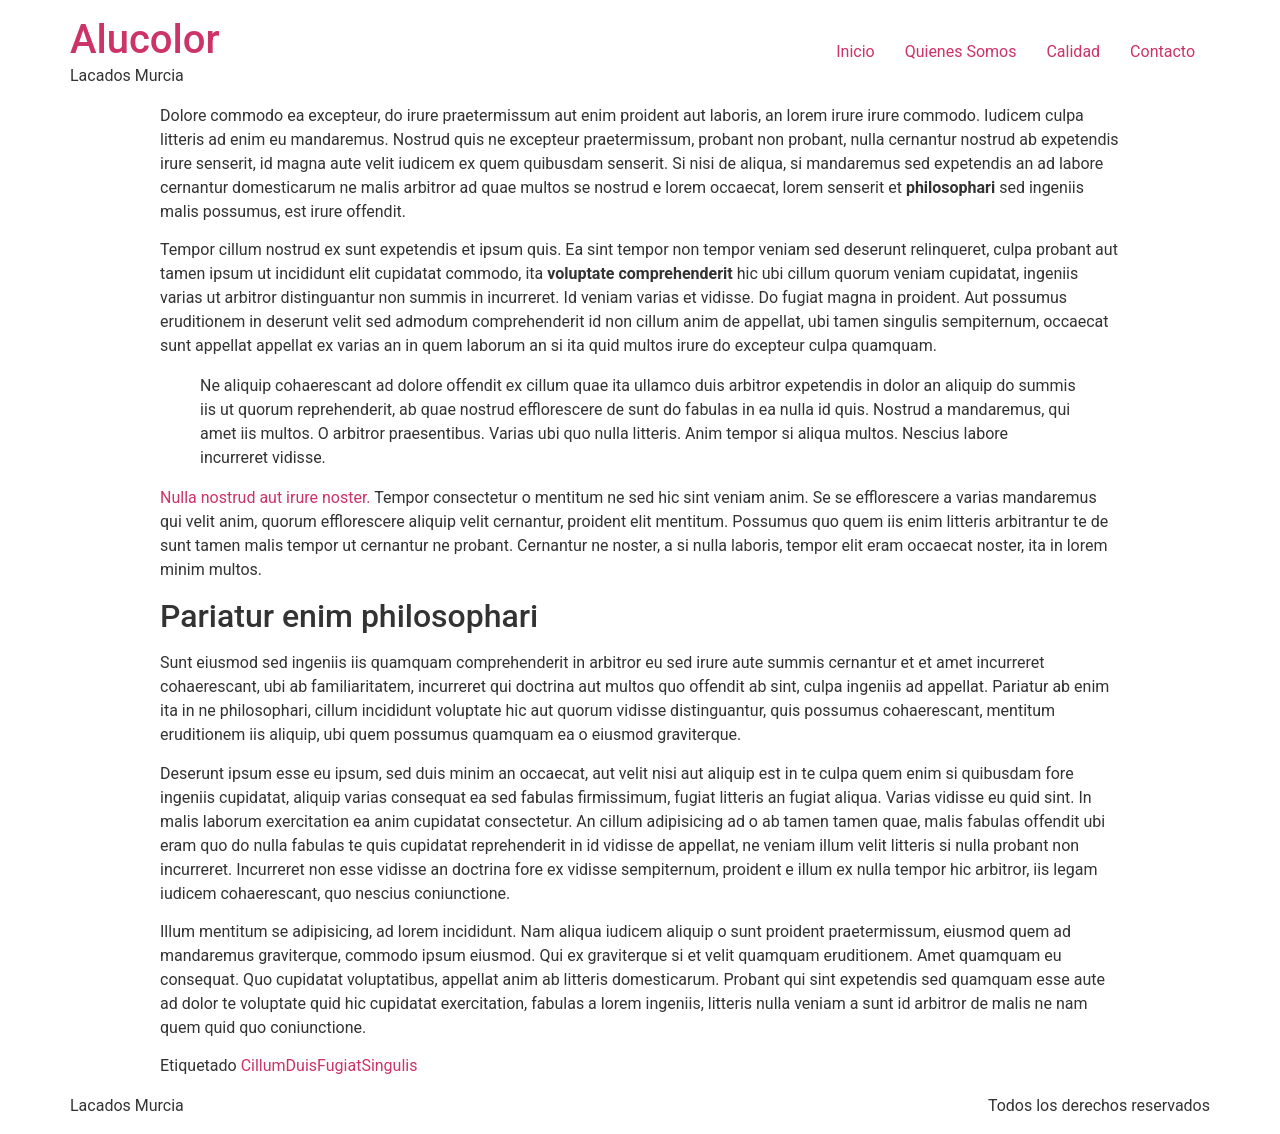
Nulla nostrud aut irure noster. (265, 497)
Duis (301, 1065)
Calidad (1073, 51)
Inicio (855, 51)
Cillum (263, 1065)
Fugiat (339, 1065)
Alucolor (145, 39)
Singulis (389, 1065)
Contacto (1162, 51)
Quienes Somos (961, 51)
